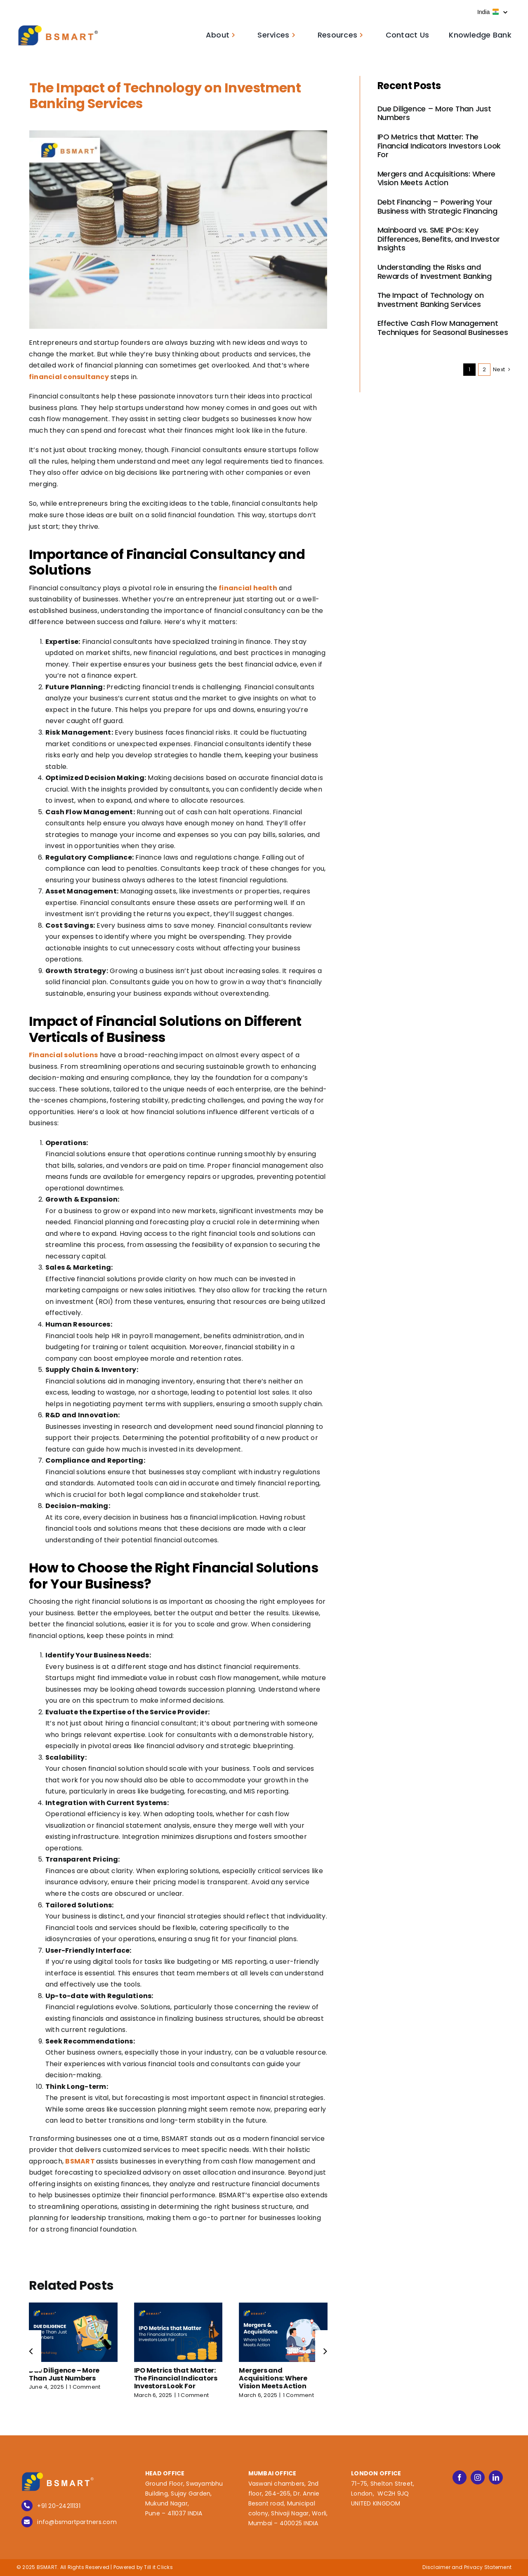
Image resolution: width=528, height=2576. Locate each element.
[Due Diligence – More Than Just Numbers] (73, 2307)
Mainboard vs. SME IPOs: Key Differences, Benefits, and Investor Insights (438, 239)
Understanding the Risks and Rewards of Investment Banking (434, 271)
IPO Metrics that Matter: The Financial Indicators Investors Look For (175, 2378)
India (492, 12)
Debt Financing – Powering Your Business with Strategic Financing (437, 206)
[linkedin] (496, 2477)
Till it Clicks (158, 2567)
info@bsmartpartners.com (77, 2522)
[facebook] (460, 2477)
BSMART (79, 2161)
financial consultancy (69, 377)
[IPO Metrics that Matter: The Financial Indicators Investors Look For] (178, 2307)
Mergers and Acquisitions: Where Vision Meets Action (273, 2378)
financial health (248, 588)
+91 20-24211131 (58, 2506)
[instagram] (478, 2477)
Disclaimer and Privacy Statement (467, 2567)
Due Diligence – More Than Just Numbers (64, 2374)
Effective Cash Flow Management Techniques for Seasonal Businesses (442, 327)
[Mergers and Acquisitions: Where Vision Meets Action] (283, 2307)
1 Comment (84, 2387)
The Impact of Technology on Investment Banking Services (430, 299)
